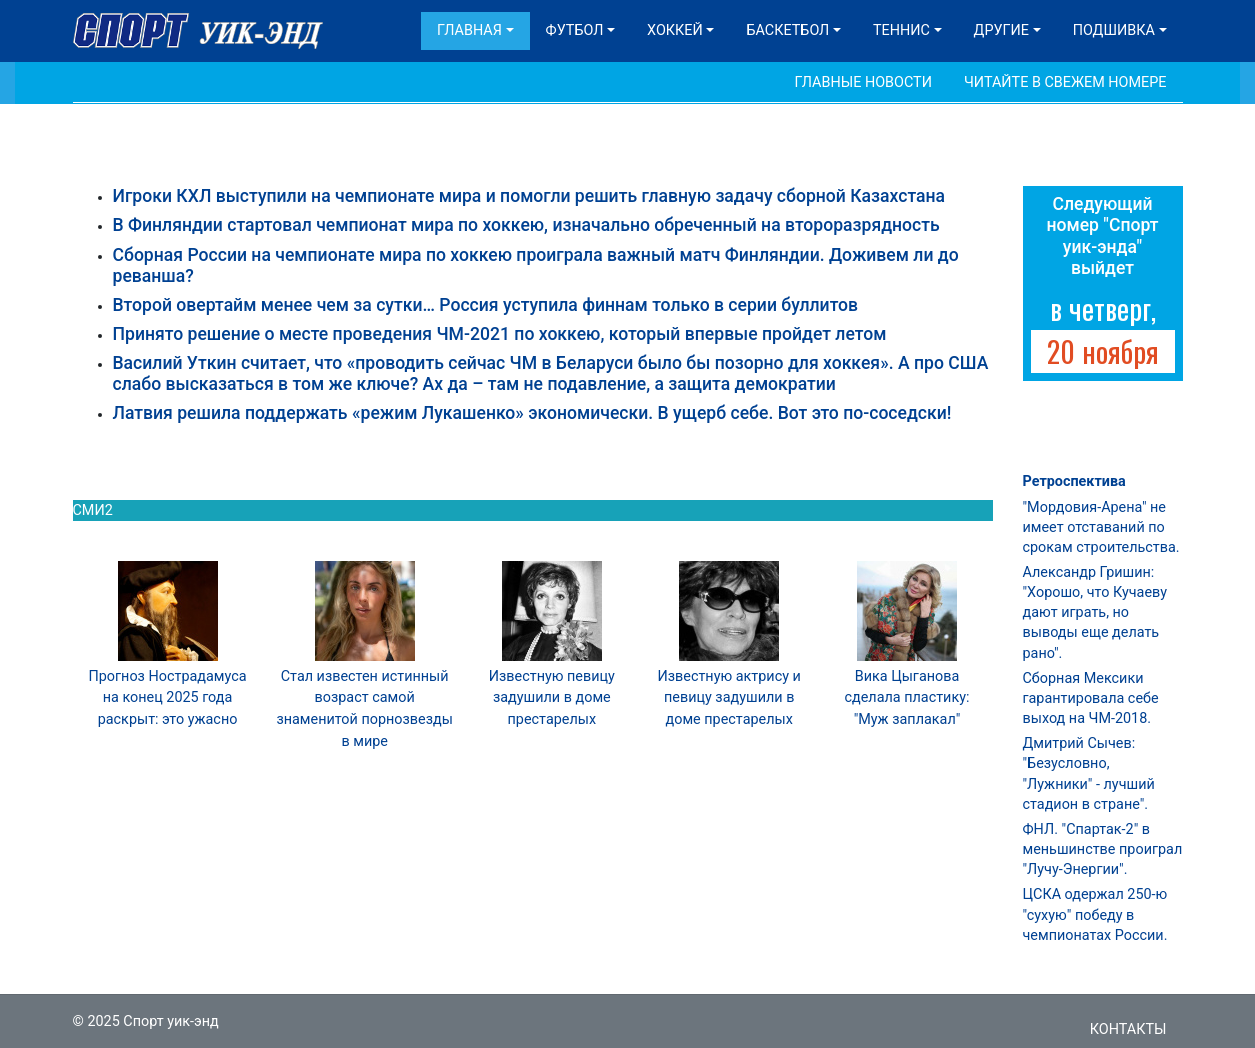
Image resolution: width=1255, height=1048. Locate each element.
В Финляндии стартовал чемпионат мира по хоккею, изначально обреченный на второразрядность (526, 225)
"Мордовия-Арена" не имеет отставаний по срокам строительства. (1101, 527)
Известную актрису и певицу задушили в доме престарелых (728, 698)
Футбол (575, 30)
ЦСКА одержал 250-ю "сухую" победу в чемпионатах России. (1095, 914)
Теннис (901, 30)
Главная (469, 30)
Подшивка (1114, 30)
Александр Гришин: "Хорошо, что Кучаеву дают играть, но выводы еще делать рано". (1095, 613)
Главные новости (863, 82)
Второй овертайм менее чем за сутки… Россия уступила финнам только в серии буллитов (486, 305)
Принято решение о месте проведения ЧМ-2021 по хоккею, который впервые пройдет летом (500, 334)
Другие (1001, 30)
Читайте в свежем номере (1065, 82)
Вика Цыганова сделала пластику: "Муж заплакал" (906, 698)
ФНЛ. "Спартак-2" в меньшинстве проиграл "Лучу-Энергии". (1103, 849)
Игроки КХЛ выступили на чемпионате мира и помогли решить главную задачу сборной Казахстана (529, 196)
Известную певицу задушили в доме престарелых (552, 698)
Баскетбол (787, 30)
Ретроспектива (1074, 481)
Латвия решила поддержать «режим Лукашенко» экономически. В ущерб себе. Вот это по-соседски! (532, 413)
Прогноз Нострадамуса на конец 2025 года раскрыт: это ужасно (167, 698)
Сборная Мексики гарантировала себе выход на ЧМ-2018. (1091, 698)
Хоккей (675, 30)
